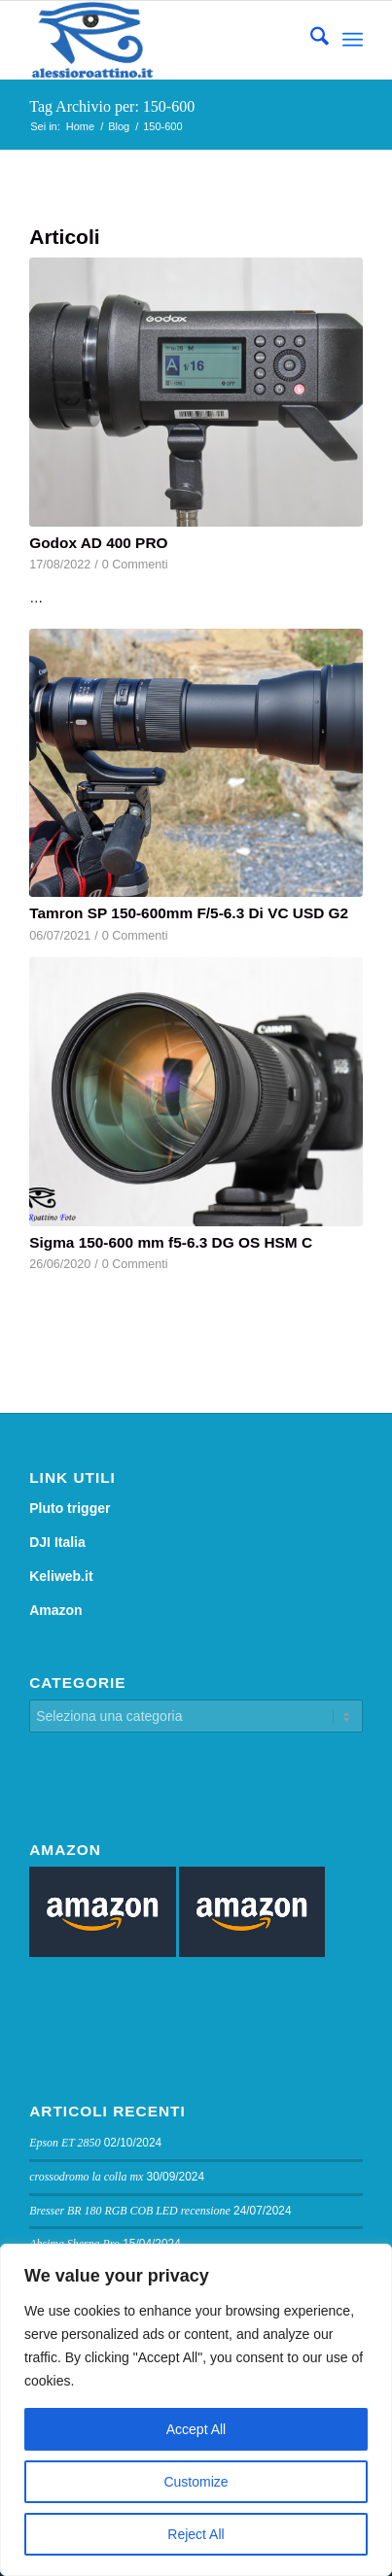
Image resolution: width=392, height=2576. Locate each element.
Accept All (196, 2429)
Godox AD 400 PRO (98, 542)
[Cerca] (310, 40)
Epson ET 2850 (64, 2142)
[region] (196, 2410)
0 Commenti (135, 564)
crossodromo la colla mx (86, 2176)
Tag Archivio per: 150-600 (112, 106)
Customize (195, 2482)
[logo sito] (162, 40)
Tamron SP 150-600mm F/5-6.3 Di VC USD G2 (188, 913)
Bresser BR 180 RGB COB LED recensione (130, 2210)
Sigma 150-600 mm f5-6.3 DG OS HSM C (170, 1242)
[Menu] (352, 40)
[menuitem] (310, 40)
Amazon (55, 1610)
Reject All (195, 2534)
